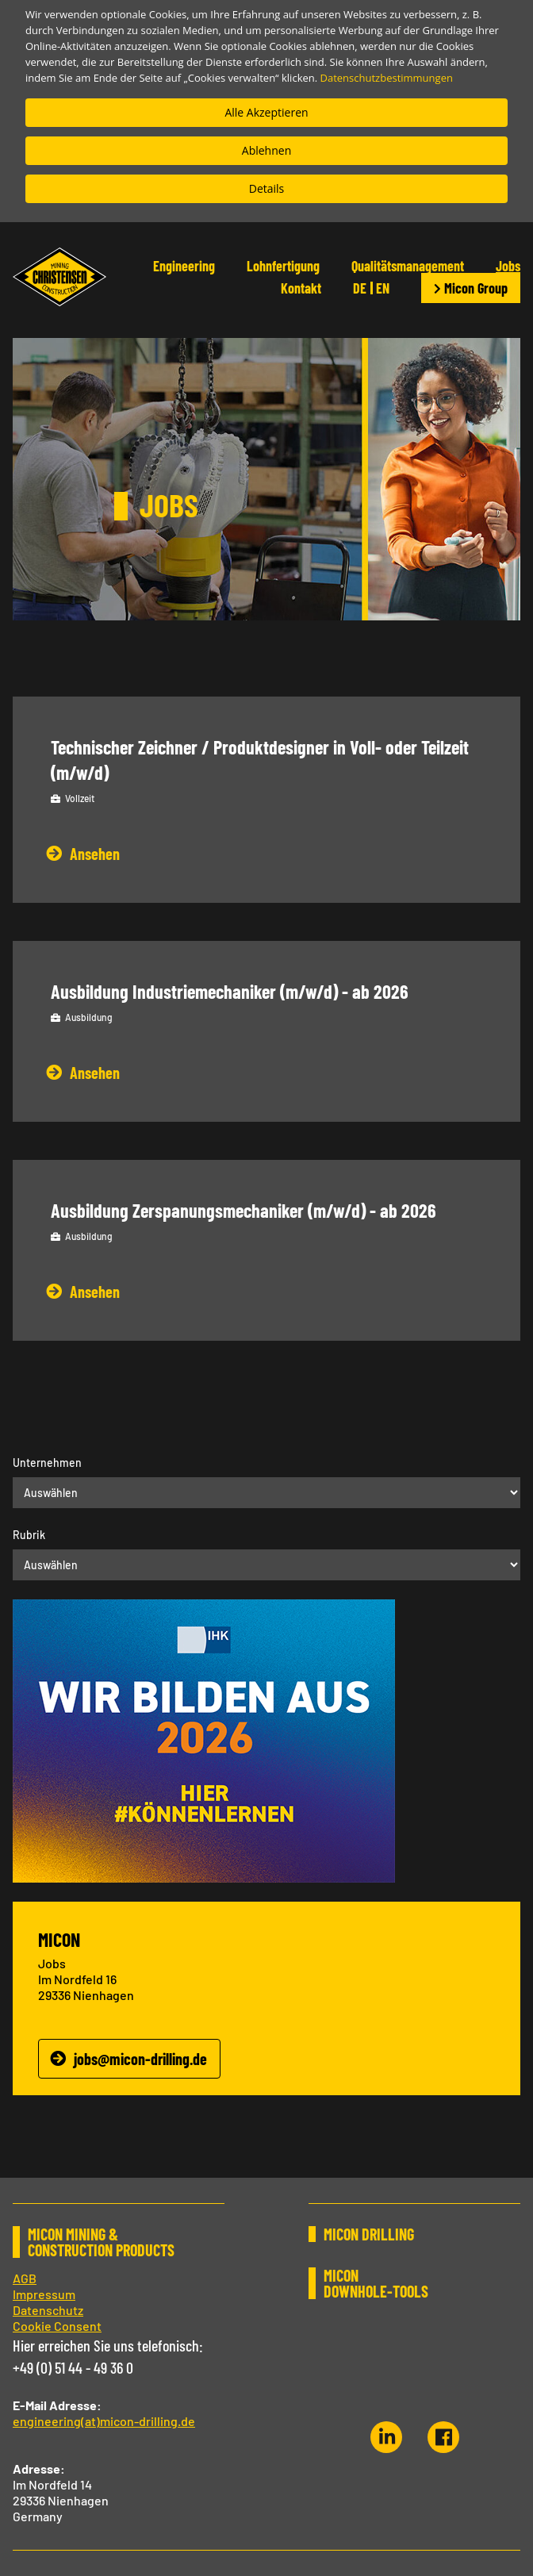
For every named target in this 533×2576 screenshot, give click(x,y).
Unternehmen (47, 1462)
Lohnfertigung (283, 265)
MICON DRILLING (369, 2234)
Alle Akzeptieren (266, 112)
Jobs (508, 265)
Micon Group (471, 288)
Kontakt (301, 288)
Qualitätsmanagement (407, 265)
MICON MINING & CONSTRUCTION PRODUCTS (101, 2242)
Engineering (184, 265)
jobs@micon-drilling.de (140, 2058)
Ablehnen (266, 150)
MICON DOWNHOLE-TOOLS (376, 2283)
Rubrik (29, 1534)
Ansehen (95, 853)
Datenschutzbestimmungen (386, 78)
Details (267, 188)
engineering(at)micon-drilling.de (104, 2420)
